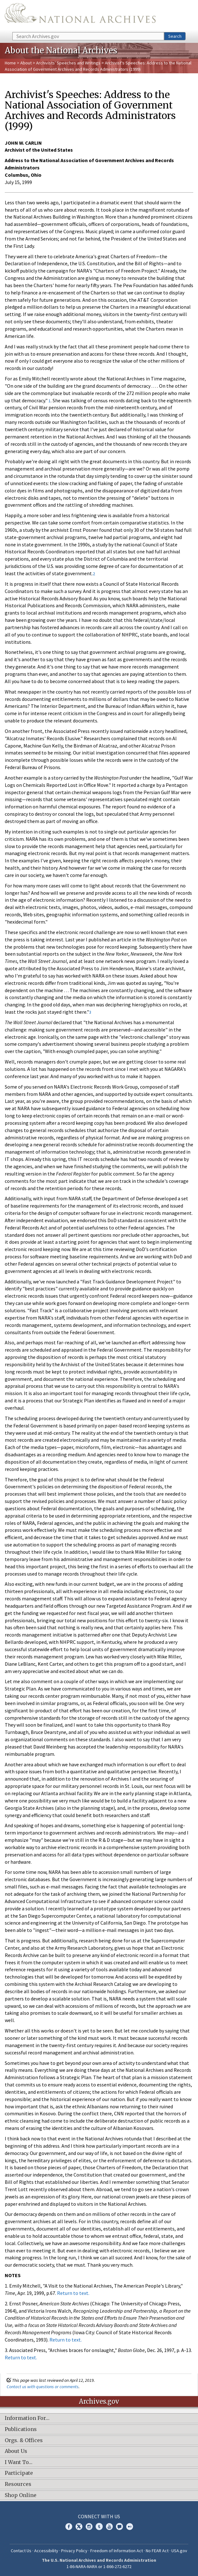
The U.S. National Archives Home (80, 15)
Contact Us (21, 2550)
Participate (19, 2473)
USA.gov (179, 2550)
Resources (18, 2484)
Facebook (69, 2526)
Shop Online (20, 2495)
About (26, 63)
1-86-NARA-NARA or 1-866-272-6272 (99, 2566)
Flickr (129, 2526)
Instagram (89, 2526)
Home (10, 63)
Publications (21, 2429)
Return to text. (73, 2293)
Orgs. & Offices (24, 2440)
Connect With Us (99, 2516)
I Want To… (18, 2462)
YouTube (109, 2526)
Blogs (119, 2526)
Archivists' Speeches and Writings (68, 63)
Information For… (27, 2418)
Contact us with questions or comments (43, 2386)
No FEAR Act (157, 2550)
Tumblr (99, 2526)
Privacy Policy (74, 2550)
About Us (16, 2451)
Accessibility (46, 2550)
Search (175, 36)
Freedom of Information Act (116, 2550)
